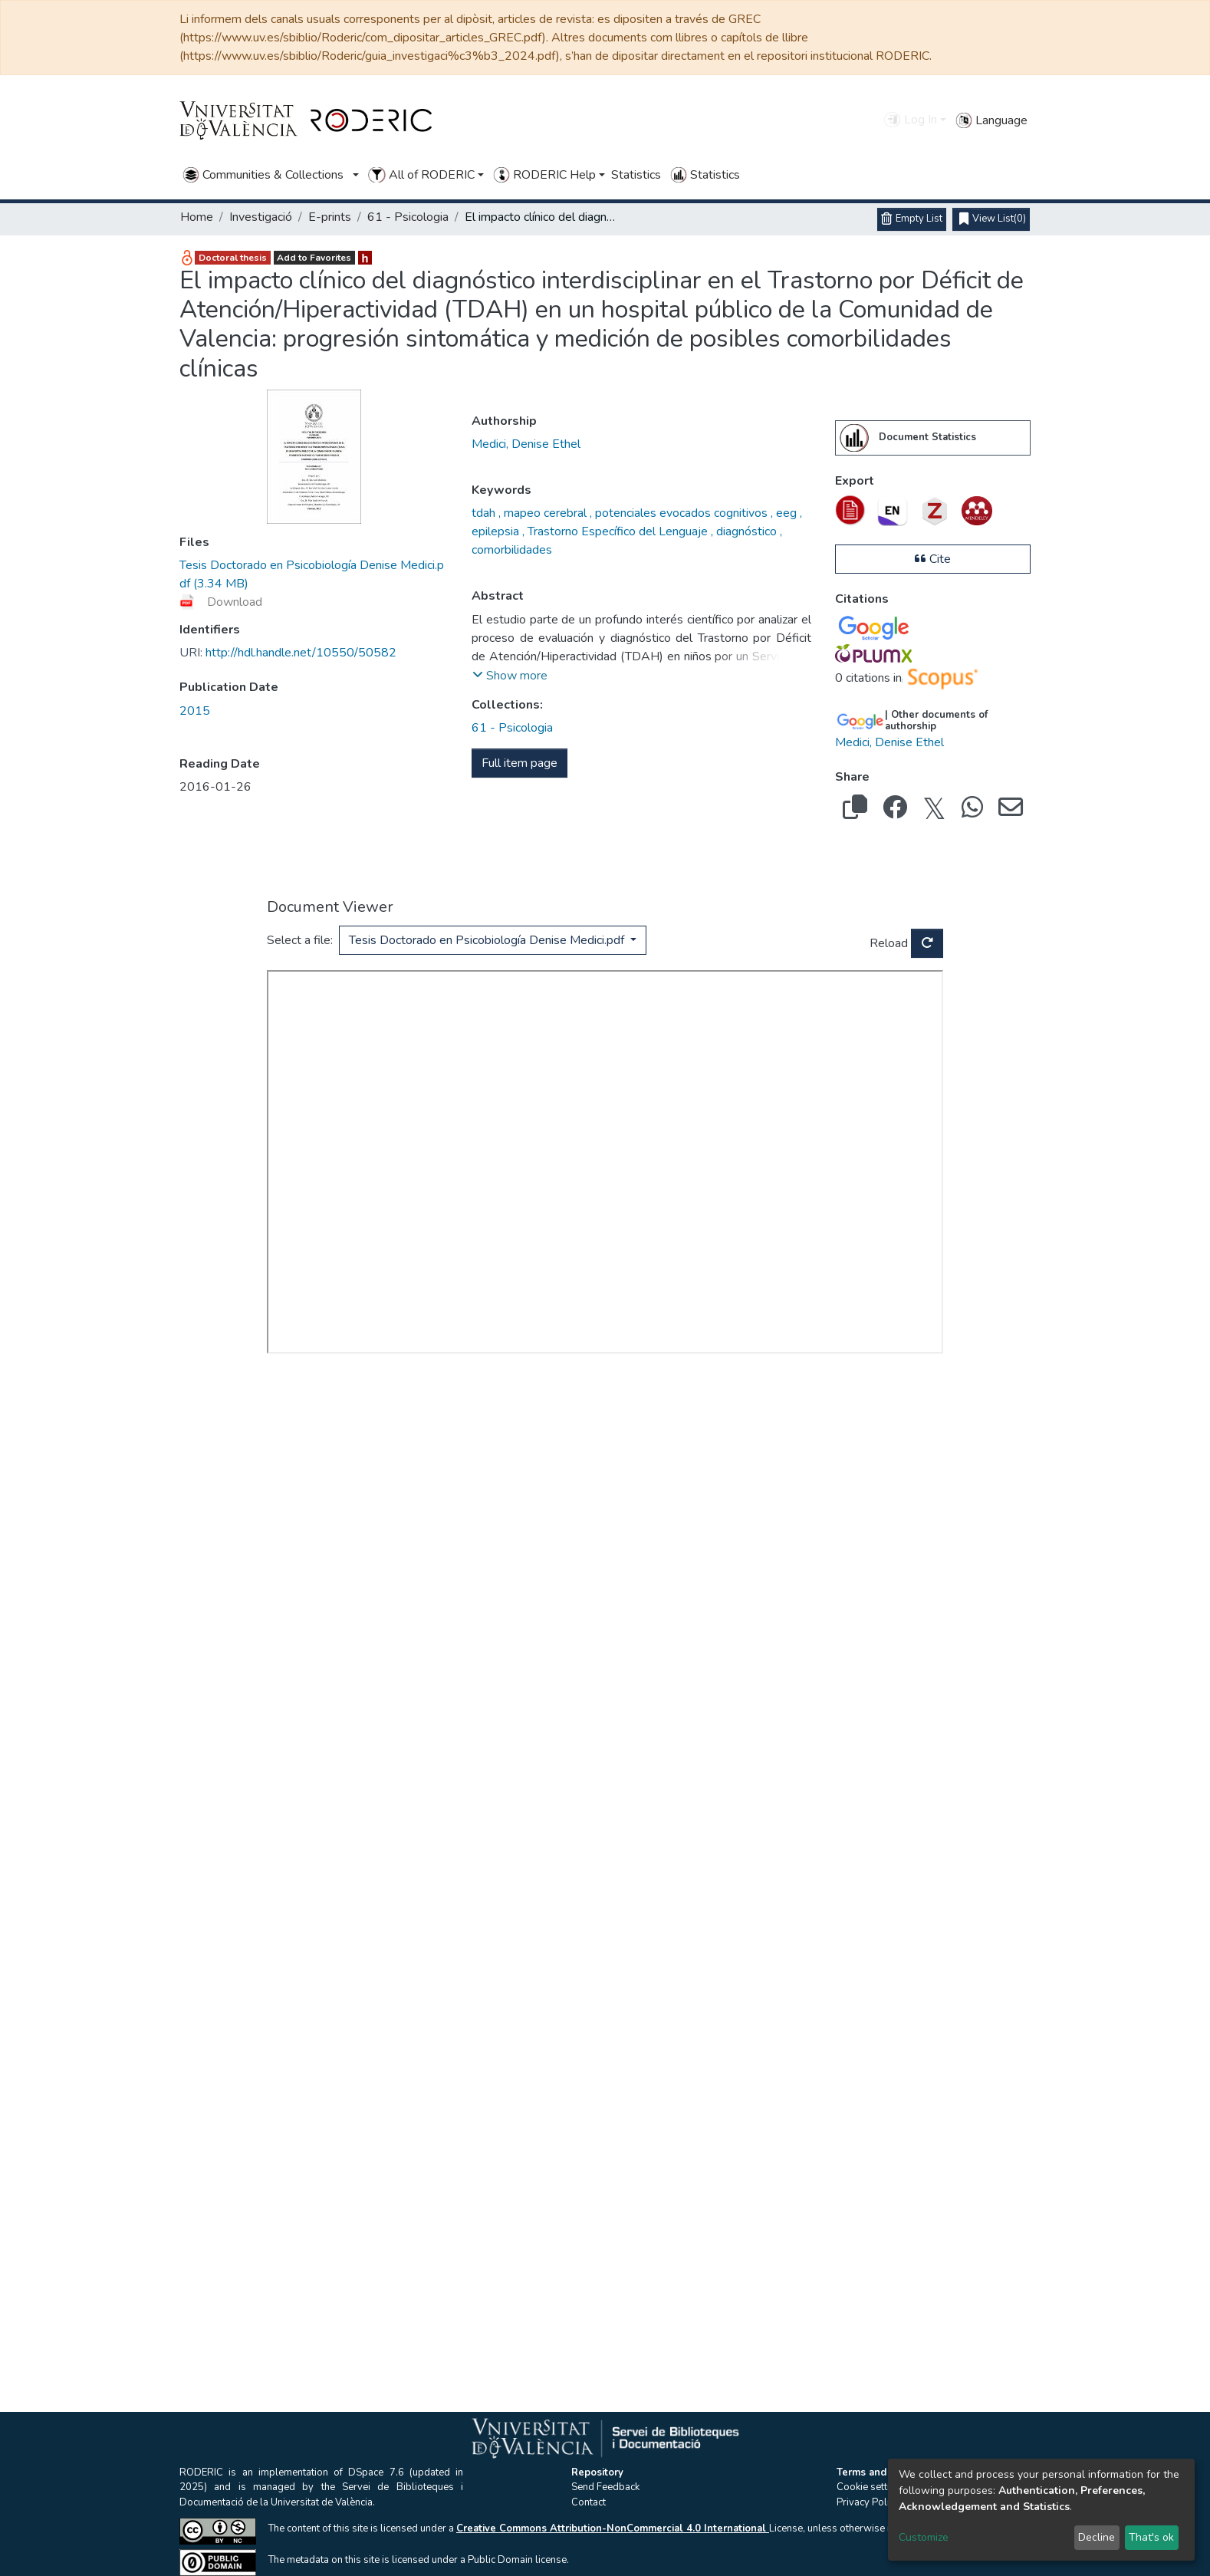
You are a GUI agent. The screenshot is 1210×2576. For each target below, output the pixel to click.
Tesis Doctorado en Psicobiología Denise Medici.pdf (488, 940)
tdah (485, 513)
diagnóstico (746, 531)
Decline (1096, 2537)
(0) (992, 219)
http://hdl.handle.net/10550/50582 (287, 652)
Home (196, 217)
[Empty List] (911, 219)
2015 (194, 710)
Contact (588, 2502)
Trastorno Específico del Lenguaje (617, 531)
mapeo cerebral (545, 513)
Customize (924, 2537)
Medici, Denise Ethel (526, 444)
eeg (786, 513)
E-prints (329, 217)
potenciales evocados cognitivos (681, 513)
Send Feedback (605, 2487)
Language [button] (991, 120)
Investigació (260, 217)
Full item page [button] (519, 763)
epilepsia (497, 531)
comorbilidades (512, 549)
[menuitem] (854, 438)
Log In (909, 119)
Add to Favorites (314, 258)
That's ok (1151, 2537)
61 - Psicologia (408, 217)
